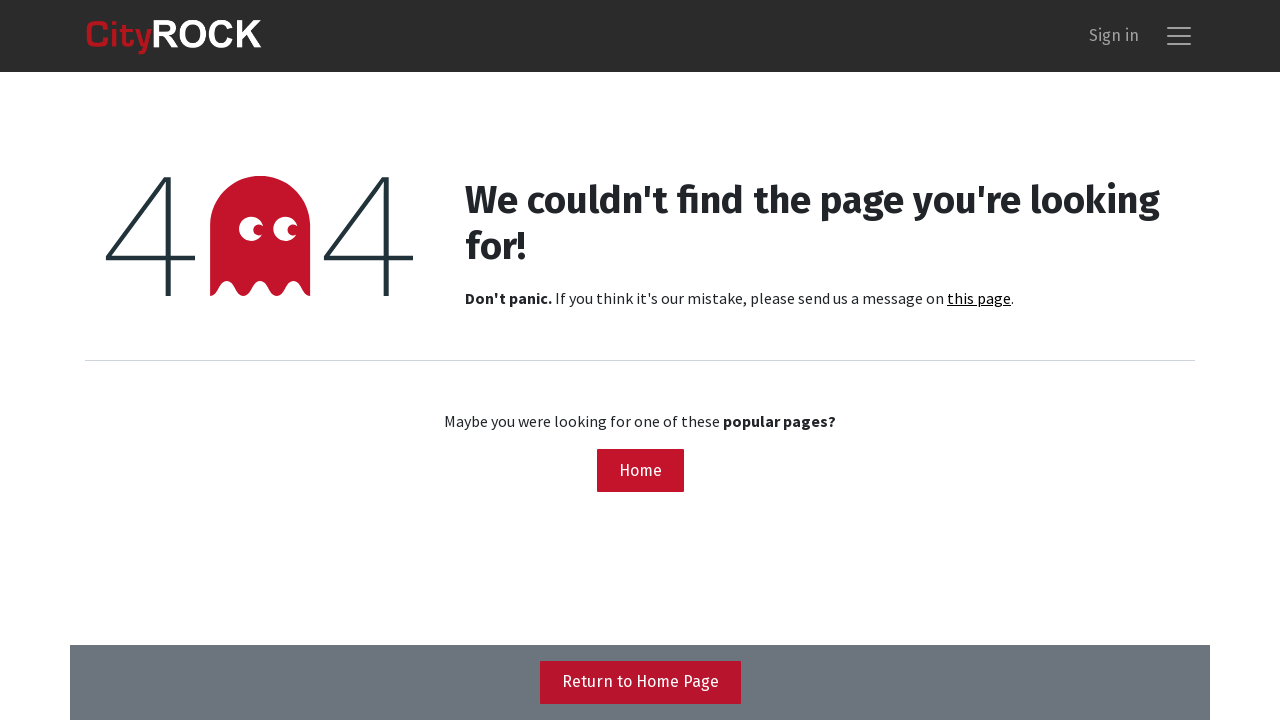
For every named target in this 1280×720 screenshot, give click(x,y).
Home (640, 470)
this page (979, 298)
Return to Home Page (640, 681)
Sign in (1114, 35)
